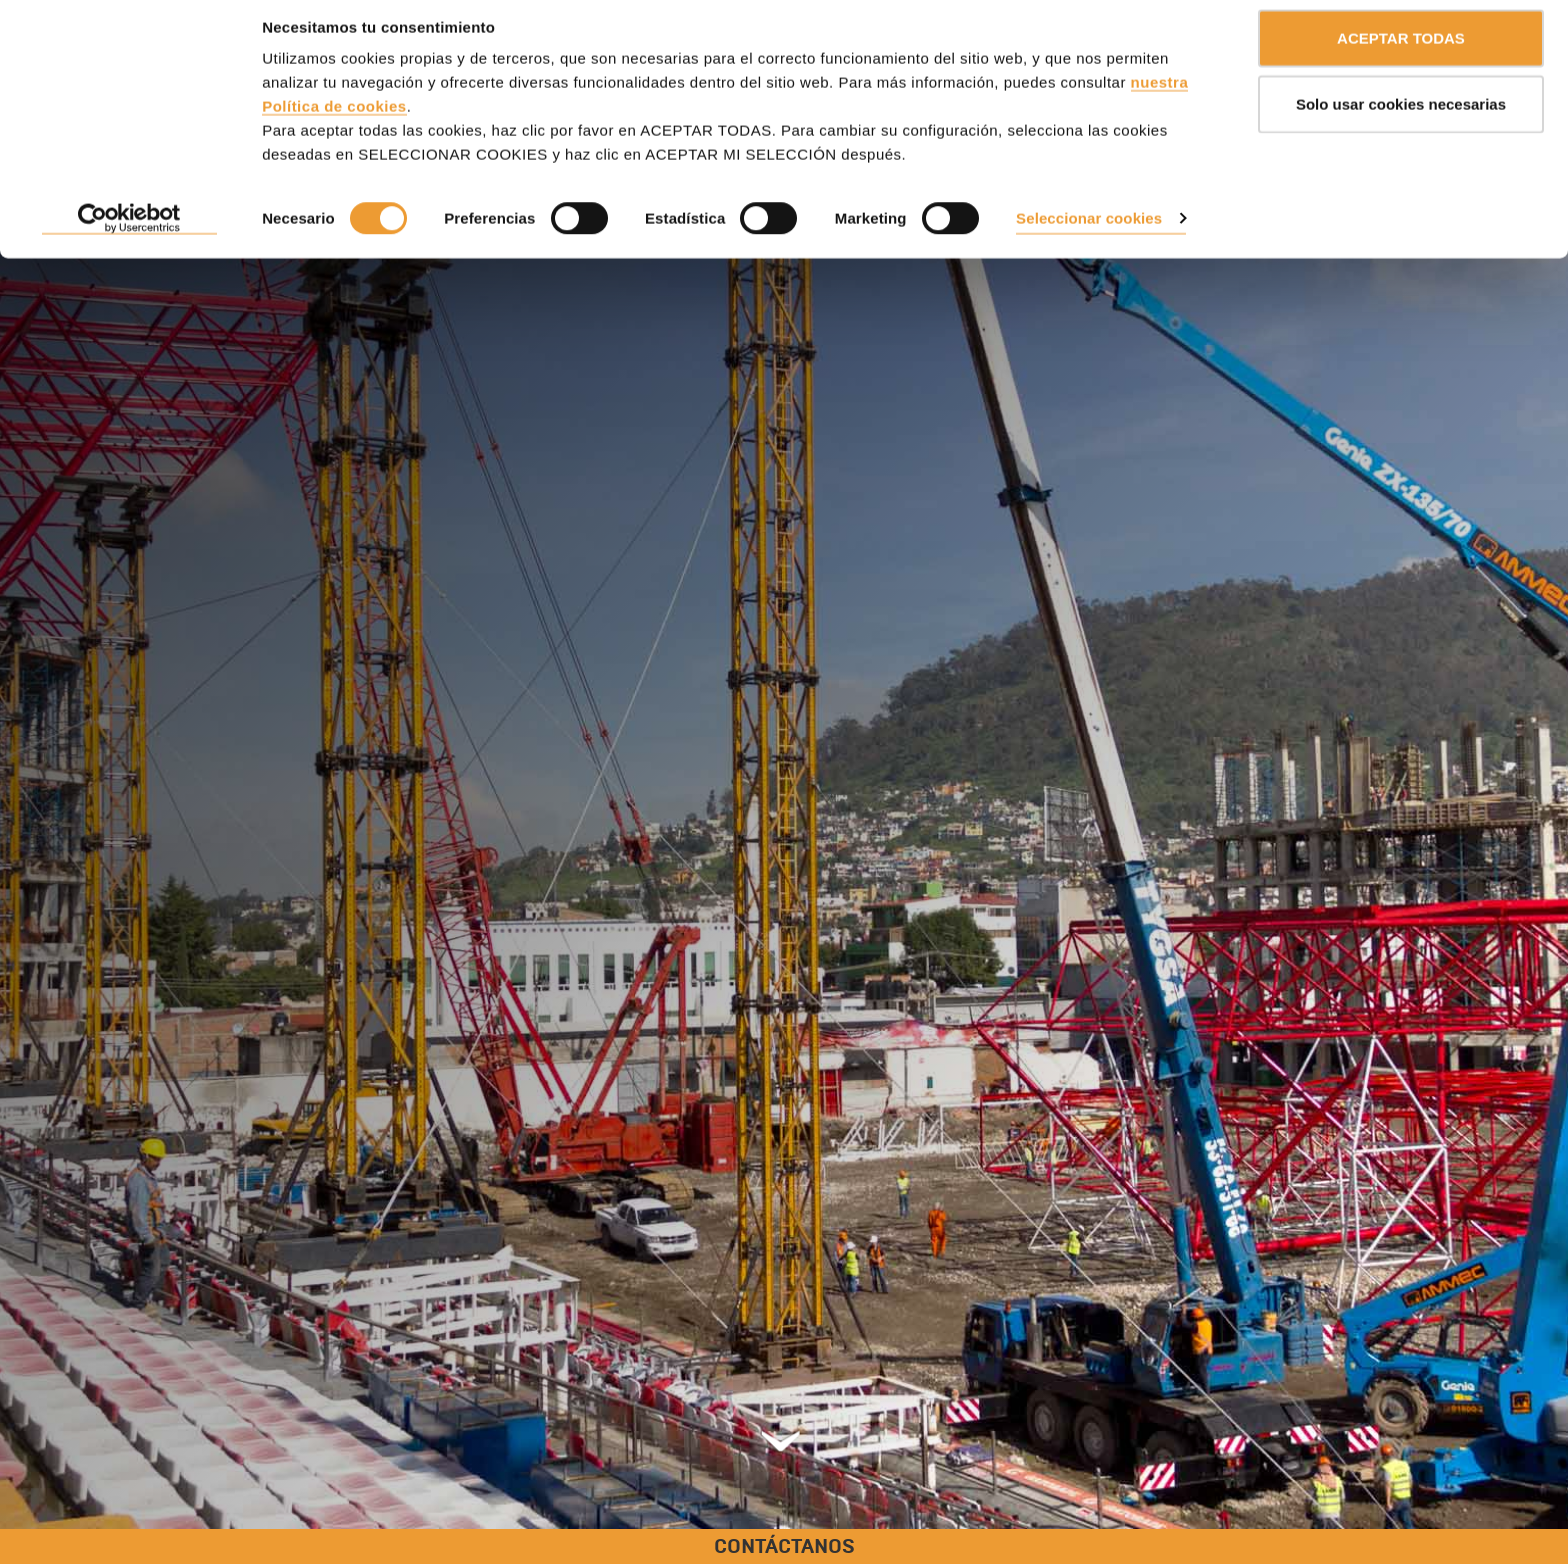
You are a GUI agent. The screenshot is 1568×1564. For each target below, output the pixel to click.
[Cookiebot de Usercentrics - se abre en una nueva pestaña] (129, 234)
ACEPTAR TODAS (1401, 52)
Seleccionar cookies (1089, 232)
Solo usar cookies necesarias (1401, 118)
